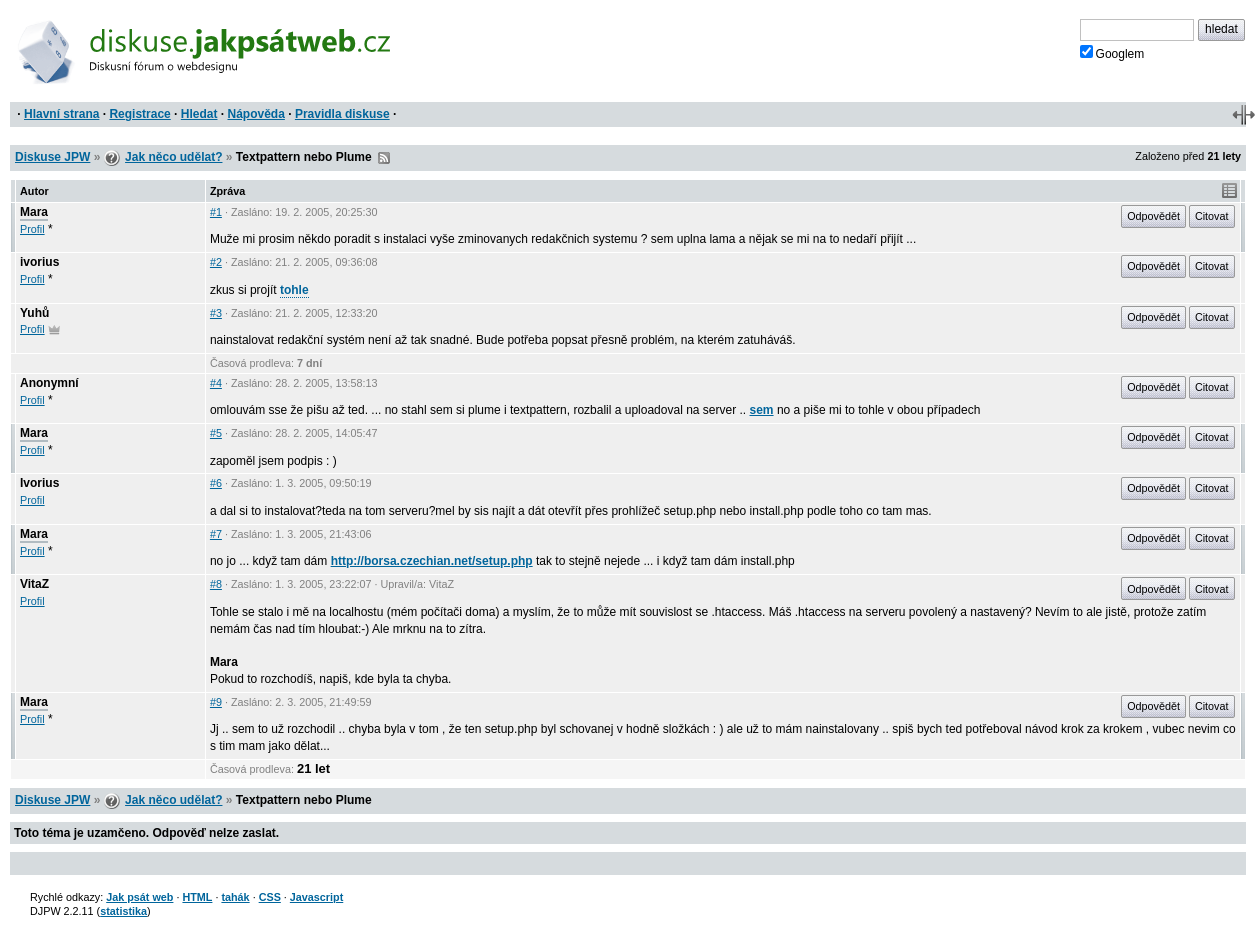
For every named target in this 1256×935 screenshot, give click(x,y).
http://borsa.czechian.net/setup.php (432, 561)
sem (762, 410)
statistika (123, 911)
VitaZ (34, 584)
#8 (216, 584)
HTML (197, 897)
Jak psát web (139, 897)
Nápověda (256, 114)
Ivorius (39, 483)
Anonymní (49, 383)
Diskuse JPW (52, 157)
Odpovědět (1153, 216)
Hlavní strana (61, 114)
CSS (270, 897)
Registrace (139, 114)
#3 (216, 313)
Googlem (1112, 53)
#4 (216, 383)
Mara (34, 212)
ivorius (39, 262)
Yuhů (34, 313)
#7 (216, 534)
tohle (294, 290)
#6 (216, 483)
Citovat (1212, 216)
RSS (384, 158)
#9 (216, 702)
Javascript (316, 897)
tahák (235, 897)
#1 (216, 212)
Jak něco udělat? (173, 157)
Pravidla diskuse (342, 114)
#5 (216, 433)
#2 (216, 262)
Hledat (199, 114)
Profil (32, 229)
